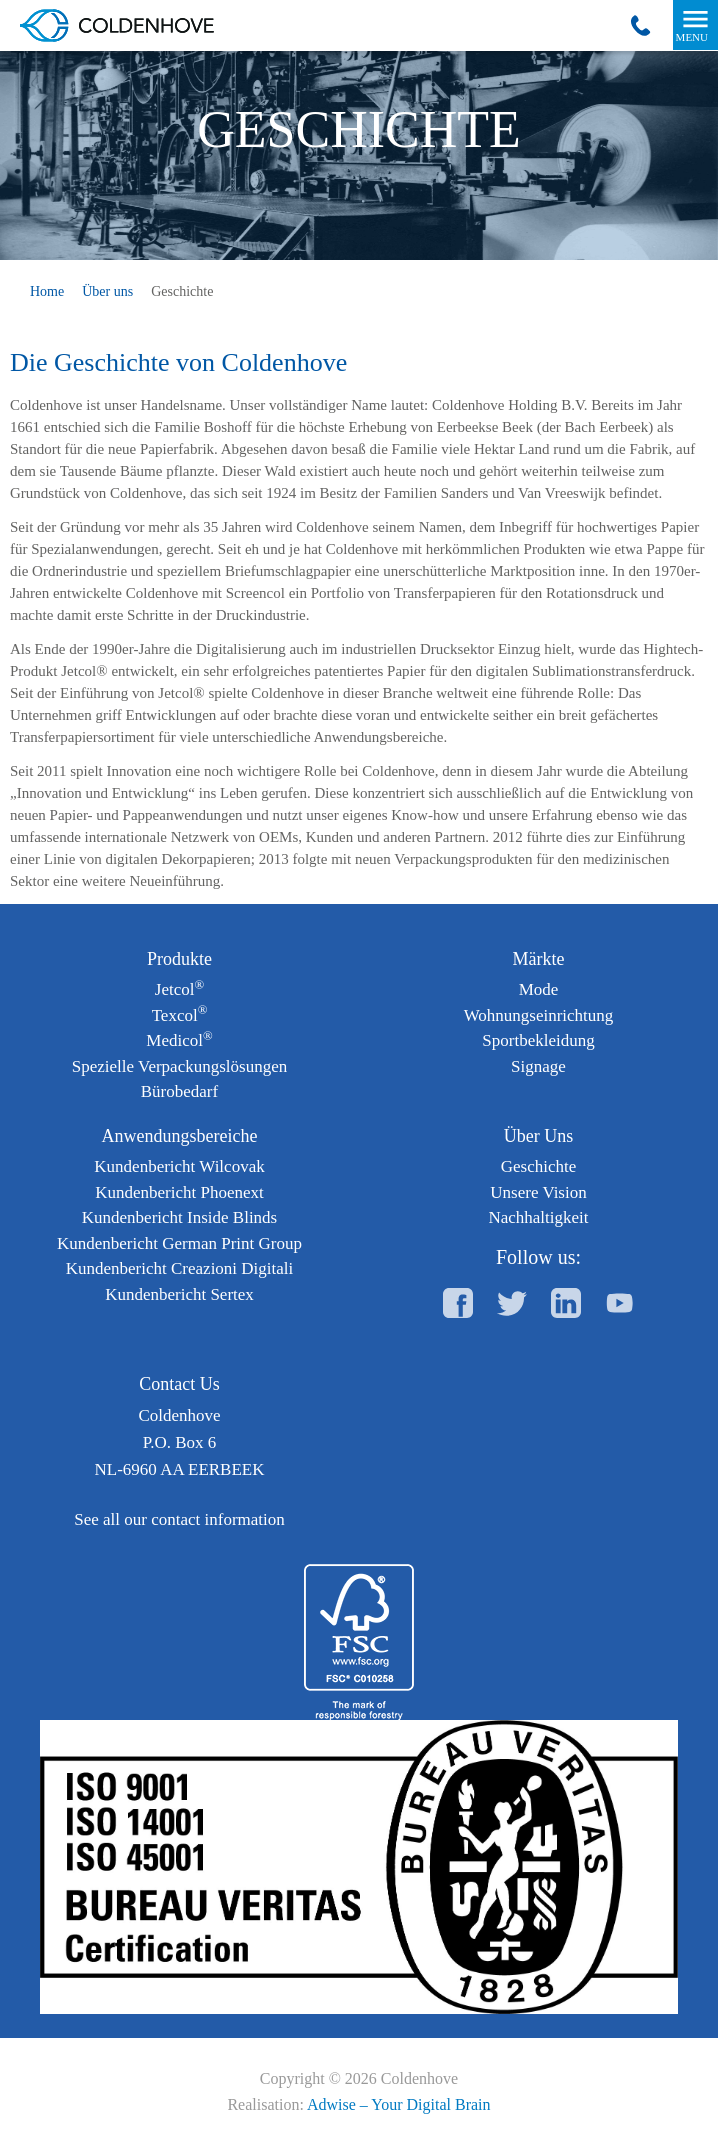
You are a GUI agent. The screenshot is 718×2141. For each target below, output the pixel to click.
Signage (538, 1066)
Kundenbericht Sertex (179, 1294)
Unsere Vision (538, 1192)
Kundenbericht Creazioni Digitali (180, 1268)
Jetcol (179, 989)
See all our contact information (179, 1519)
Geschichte (539, 1166)
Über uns (107, 291)
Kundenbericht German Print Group (179, 1243)
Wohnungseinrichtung (539, 1015)
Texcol (180, 1015)
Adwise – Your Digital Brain (399, 2104)
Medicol (179, 1040)
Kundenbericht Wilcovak (179, 1166)
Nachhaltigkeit (538, 1217)
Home (47, 291)
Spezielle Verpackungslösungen (179, 1066)
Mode (539, 989)
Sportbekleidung (538, 1040)
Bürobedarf (179, 1091)
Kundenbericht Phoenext (179, 1192)
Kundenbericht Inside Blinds (179, 1217)
